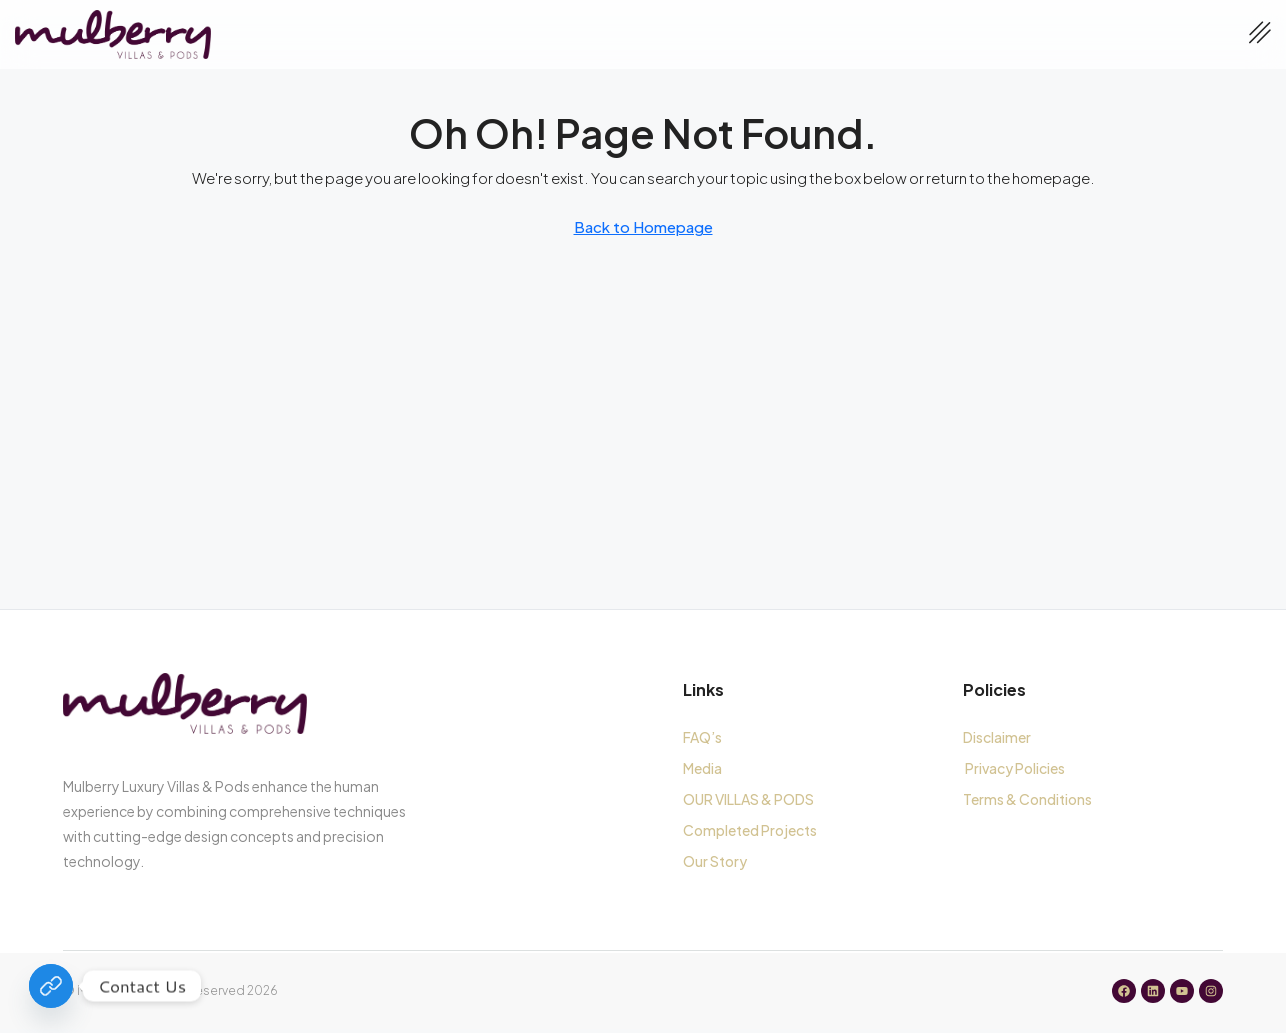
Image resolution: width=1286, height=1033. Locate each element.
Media (702, 768)
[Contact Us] (51, 986)
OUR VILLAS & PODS (748, 799)
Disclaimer (997, 737)
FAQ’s (702, 737)
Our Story (715, 861)
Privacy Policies (1015, 768)
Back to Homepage (643, 226)
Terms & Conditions (1029, 799)
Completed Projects (750, 830)
